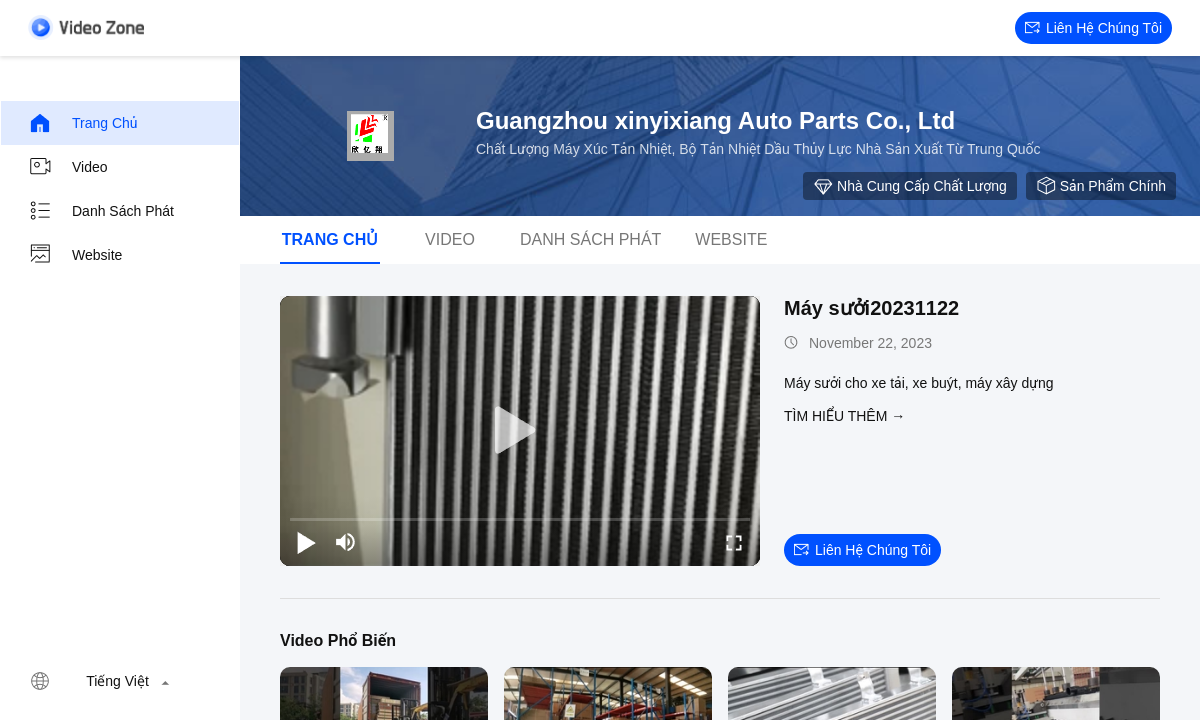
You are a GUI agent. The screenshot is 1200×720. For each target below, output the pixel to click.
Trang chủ (83, 123)
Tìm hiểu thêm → (844, 416)
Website (75, 255)
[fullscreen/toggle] (734, 542)
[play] (520, 431)
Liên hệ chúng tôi (1093, 28)
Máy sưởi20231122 (871, 308)
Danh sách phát (101, 211)
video (68, 167)
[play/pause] (306, 542)
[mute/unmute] (346, 542)
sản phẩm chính (1101, 186)
